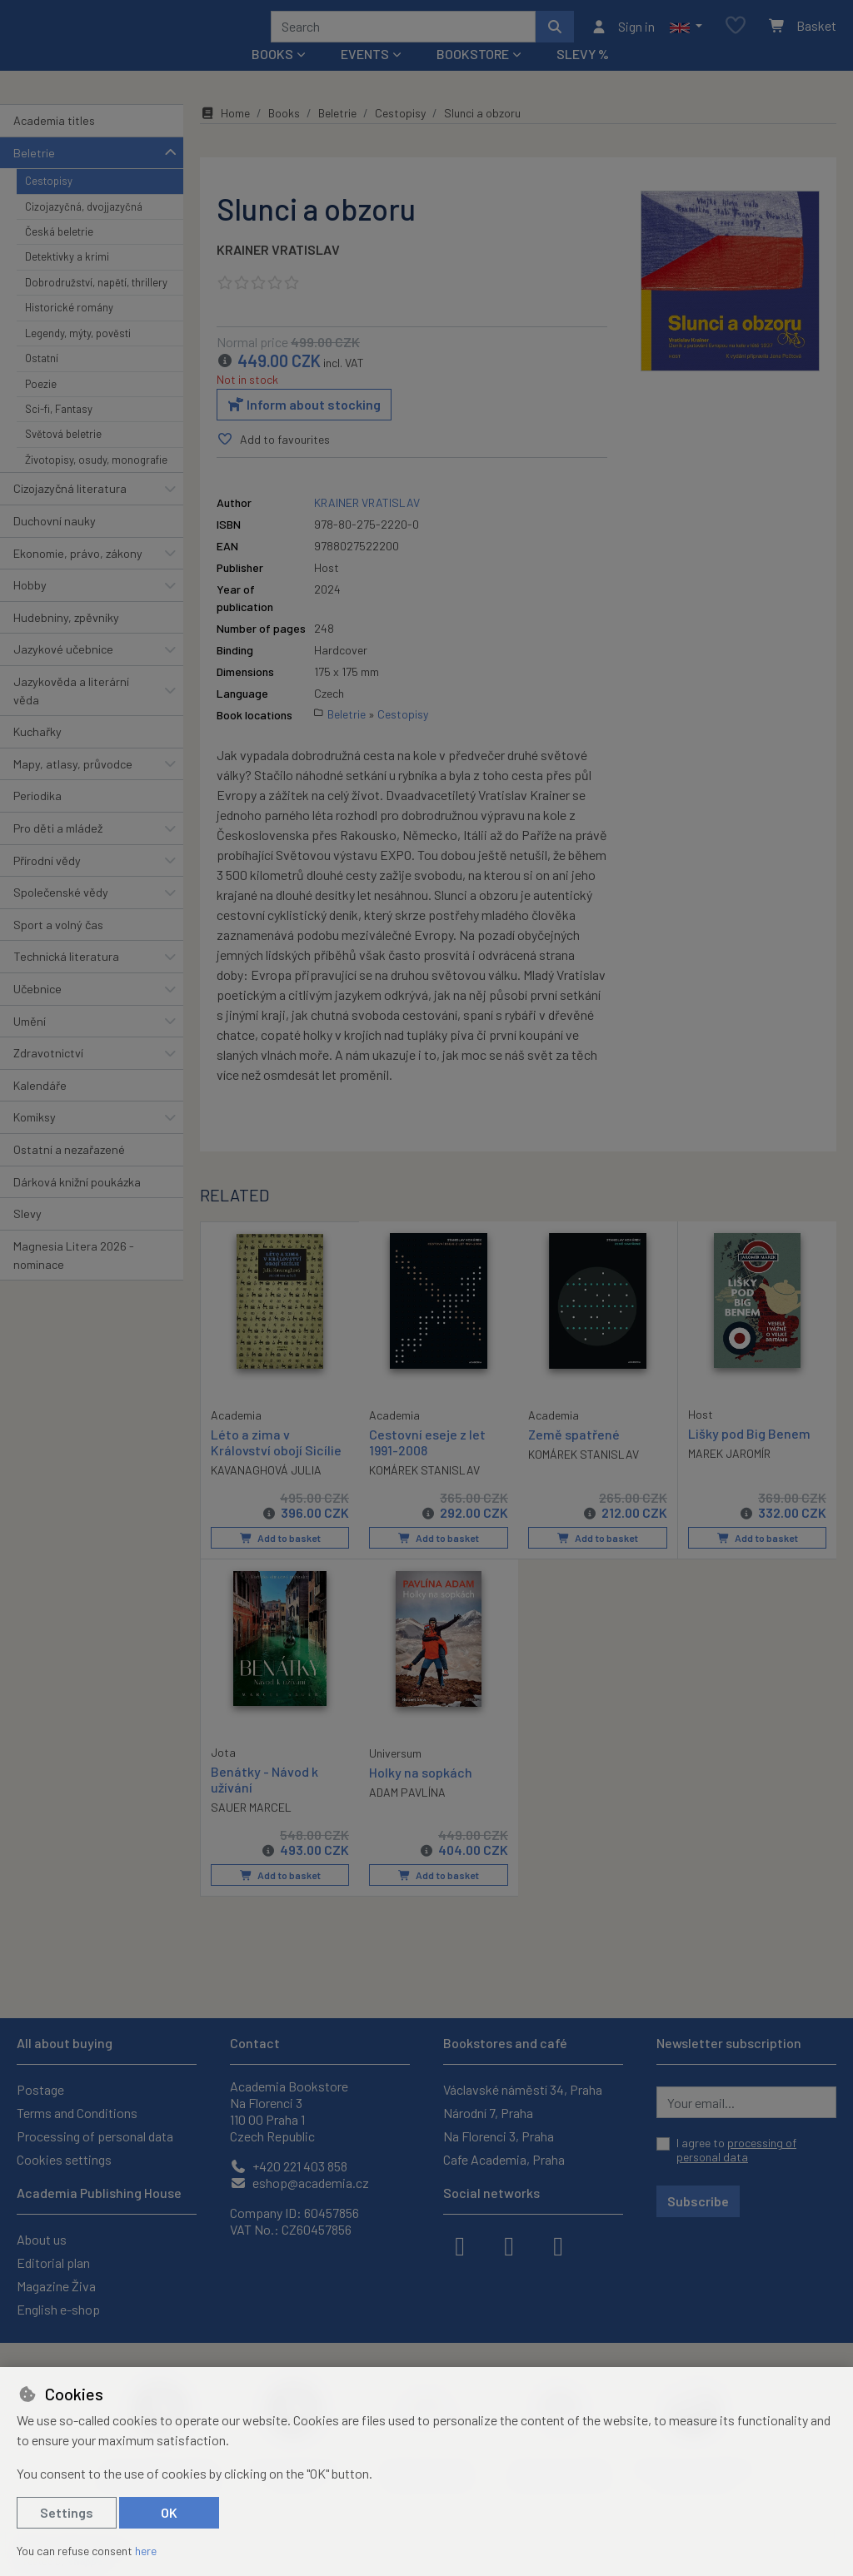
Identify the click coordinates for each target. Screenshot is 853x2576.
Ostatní (41, 380)
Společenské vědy (60, 915)
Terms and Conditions (77, 2113)
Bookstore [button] (472, 76)
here (146, 2551)
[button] (686, 37)
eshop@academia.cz (299, 2183)
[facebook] (459, 2244)
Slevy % (582, 76)
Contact (255, 2043)
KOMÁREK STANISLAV (424, 1492)
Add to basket (279, 1560)
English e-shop (58, 2309)
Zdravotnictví (48, 1075)
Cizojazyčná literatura (70, 511)
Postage (40, 2089)
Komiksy (34, 1139)
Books (284, 135)
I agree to (736, 2150)
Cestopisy (48, 203)
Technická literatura (66, 979)
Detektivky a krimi (67, 279)
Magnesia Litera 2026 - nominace (73, 1277)
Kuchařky (37, 754)
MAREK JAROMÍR (729, 1476)
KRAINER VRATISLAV (278, 272)
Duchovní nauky (54, 543)
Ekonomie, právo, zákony (77, 575)
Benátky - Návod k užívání (264, 1800)
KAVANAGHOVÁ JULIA (266, 1491)
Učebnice (37, 1011)
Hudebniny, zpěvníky (66, 640)
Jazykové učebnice (63, 671)
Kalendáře (40, 1108)
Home (225, 135)
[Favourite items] (735, 37)
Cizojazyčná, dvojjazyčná (83, 228)
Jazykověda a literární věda (71, 713)
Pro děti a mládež (57, 850)
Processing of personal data (95, 2136)
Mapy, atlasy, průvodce (72, 786)
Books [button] (272, 76)
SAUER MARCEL (251, 1829)
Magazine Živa (56, 2286)
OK (169, 2512)
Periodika (37, 818)
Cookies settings (64, 2159)
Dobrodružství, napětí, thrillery (96, 304)
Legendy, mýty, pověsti (78, 355)
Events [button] (365, 76)
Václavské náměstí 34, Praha (522, 2089)
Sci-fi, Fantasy (58, 431)
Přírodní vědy (47, 882)
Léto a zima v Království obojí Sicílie (276, 1463)
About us (42, 2239)
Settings (66, 2512)
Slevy (27, 1236)
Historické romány (69, 329)
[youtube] (558, 2244)
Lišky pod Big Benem (749, 1455)
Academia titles (54, 143)
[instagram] (509, 2244)
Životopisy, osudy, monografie (96, 482)
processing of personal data (736, 2150)
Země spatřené (574, 1456)
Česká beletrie (59, 254)
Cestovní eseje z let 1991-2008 (427, 1463)
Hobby (30, 607)
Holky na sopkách (420, 1793)
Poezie (41, 405)
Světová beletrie (63, 456)
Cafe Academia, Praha (504, 2159)
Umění (29, 1043)
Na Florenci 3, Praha (498, 2136)
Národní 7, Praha (488, 2113)
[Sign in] (623, 37)
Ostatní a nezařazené (69, 1172)
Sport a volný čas (58, 947)
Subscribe (698, 2201)
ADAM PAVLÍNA (407, 1814)
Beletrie (34, 174)
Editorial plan (53, 2262)
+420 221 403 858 (288, 2166)
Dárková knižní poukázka (77, 1203)
